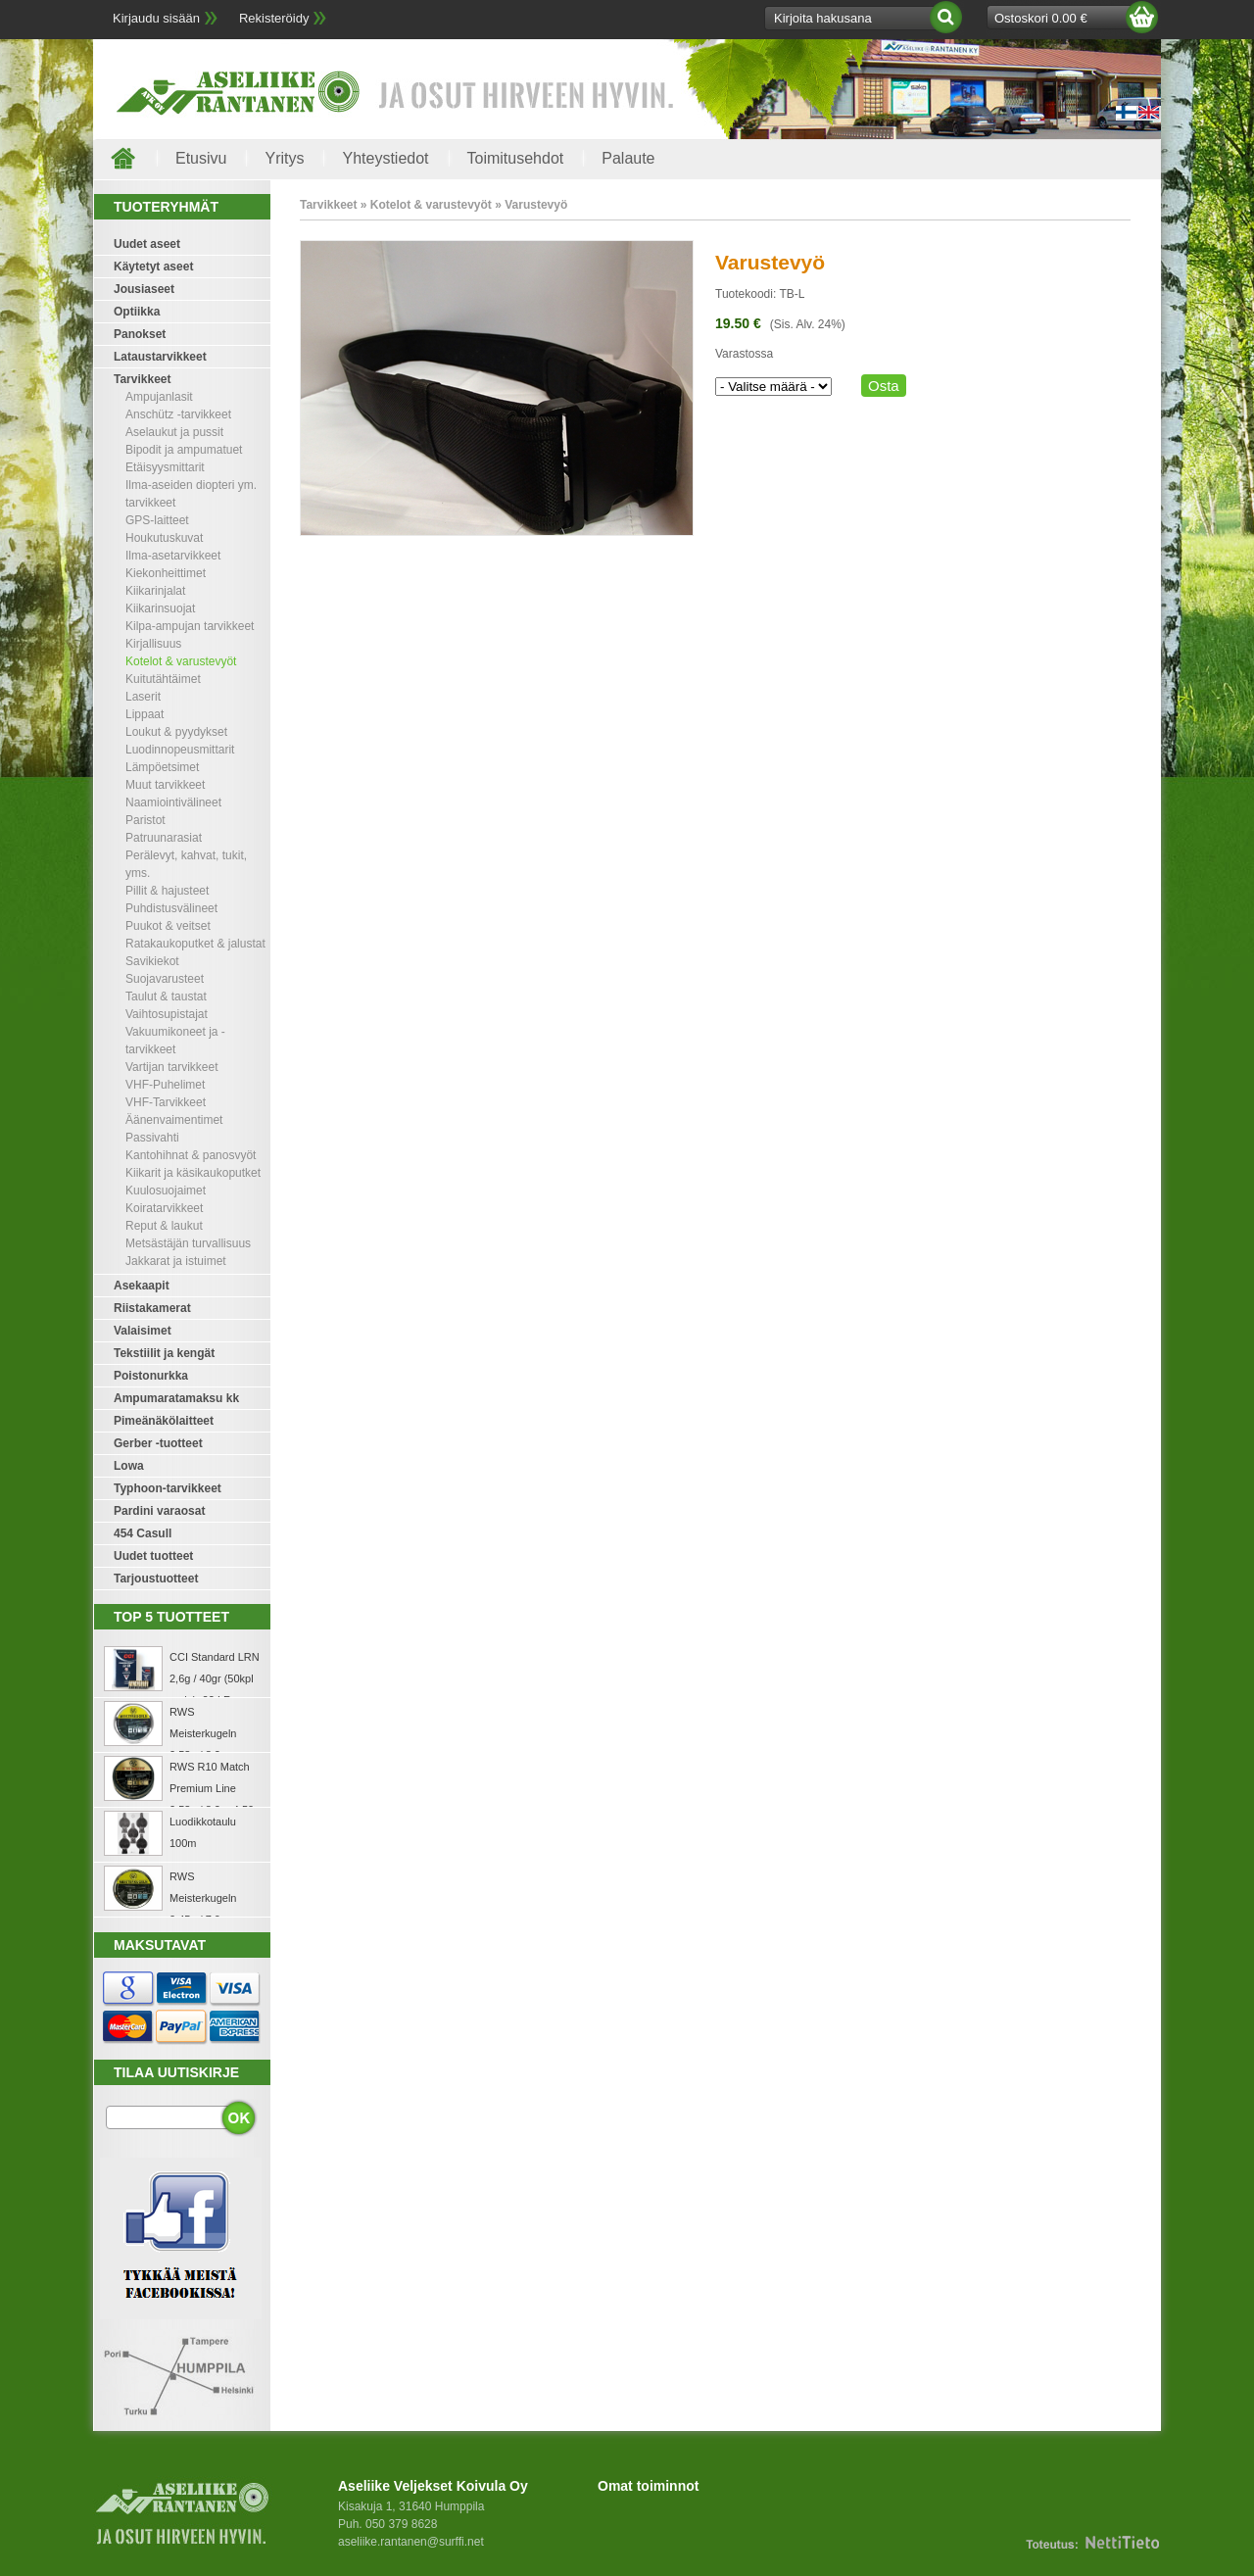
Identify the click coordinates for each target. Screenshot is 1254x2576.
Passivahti (152, 1137)
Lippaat (144, 714)
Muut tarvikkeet (165, 785)
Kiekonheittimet (165, 573)
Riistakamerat (152, 1308)
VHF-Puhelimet (165, 1085)
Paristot (145, 820)
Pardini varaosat (159, 1511)
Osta (883, 385)
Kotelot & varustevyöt (180, 661)
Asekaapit (141, 1285)
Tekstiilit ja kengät (164, 1353)
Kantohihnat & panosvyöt (190, 1155)
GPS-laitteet (157, 520)
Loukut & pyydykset (176, 732)
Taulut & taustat (166, 996)
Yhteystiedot (385, 158)
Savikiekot (152, 961)
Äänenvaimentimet (173, 1120)
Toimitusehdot (515, 158)
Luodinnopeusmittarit (179, 749)
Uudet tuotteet (153, 1556)
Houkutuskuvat (164, 538)
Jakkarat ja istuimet (175, 1261)
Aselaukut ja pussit (174, 432)
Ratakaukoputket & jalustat (195, 943)
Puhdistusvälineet (171, 908)
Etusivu (200, 158)
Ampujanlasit (159, 397)
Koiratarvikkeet (164, 1208)
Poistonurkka (151, 1376)
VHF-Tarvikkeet (165, 1102)
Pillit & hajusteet (167, 891)
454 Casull (142, 1533)
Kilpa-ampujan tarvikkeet (189, 626)
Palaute (628, 158)
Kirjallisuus (153, 644)
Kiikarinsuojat (160, 608)
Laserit (143, 697)
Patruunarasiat (163, 838)
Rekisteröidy (274, 18)
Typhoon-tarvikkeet (167, 1488)
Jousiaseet (144, 289)
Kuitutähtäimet (163, 679)
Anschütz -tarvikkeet (178, 414)
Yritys (284, 158)
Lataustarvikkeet (160, 357)
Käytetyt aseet (153, 266)
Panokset (140, 334)
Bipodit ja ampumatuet (183, 450)
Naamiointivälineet (173, 802)
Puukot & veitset (168, 926)
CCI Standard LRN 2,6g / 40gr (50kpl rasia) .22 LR (214, 1678)
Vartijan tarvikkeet (171, 1067)
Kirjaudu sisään (156, 18)
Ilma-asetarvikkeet (172, 555)
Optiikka (137, 311)
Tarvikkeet (142, 379)
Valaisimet (142, 1330)
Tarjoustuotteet (156, 1578)
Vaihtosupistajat (166, 1014)
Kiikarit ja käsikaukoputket (193, 1173)
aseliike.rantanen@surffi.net (411, 2542)
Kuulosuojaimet (165, 1190)
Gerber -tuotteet (158, 1443)
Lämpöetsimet (162, 767)
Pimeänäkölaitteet (164, 1421)
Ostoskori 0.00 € (1040, 18)
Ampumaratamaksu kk (176, 1398)
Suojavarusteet (164, 979)
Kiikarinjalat (155, 591)
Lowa (129, 1466)
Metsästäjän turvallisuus (188, 1243)
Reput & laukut (164, 1226)
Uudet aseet (147, 244)
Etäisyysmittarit (165, 467)
